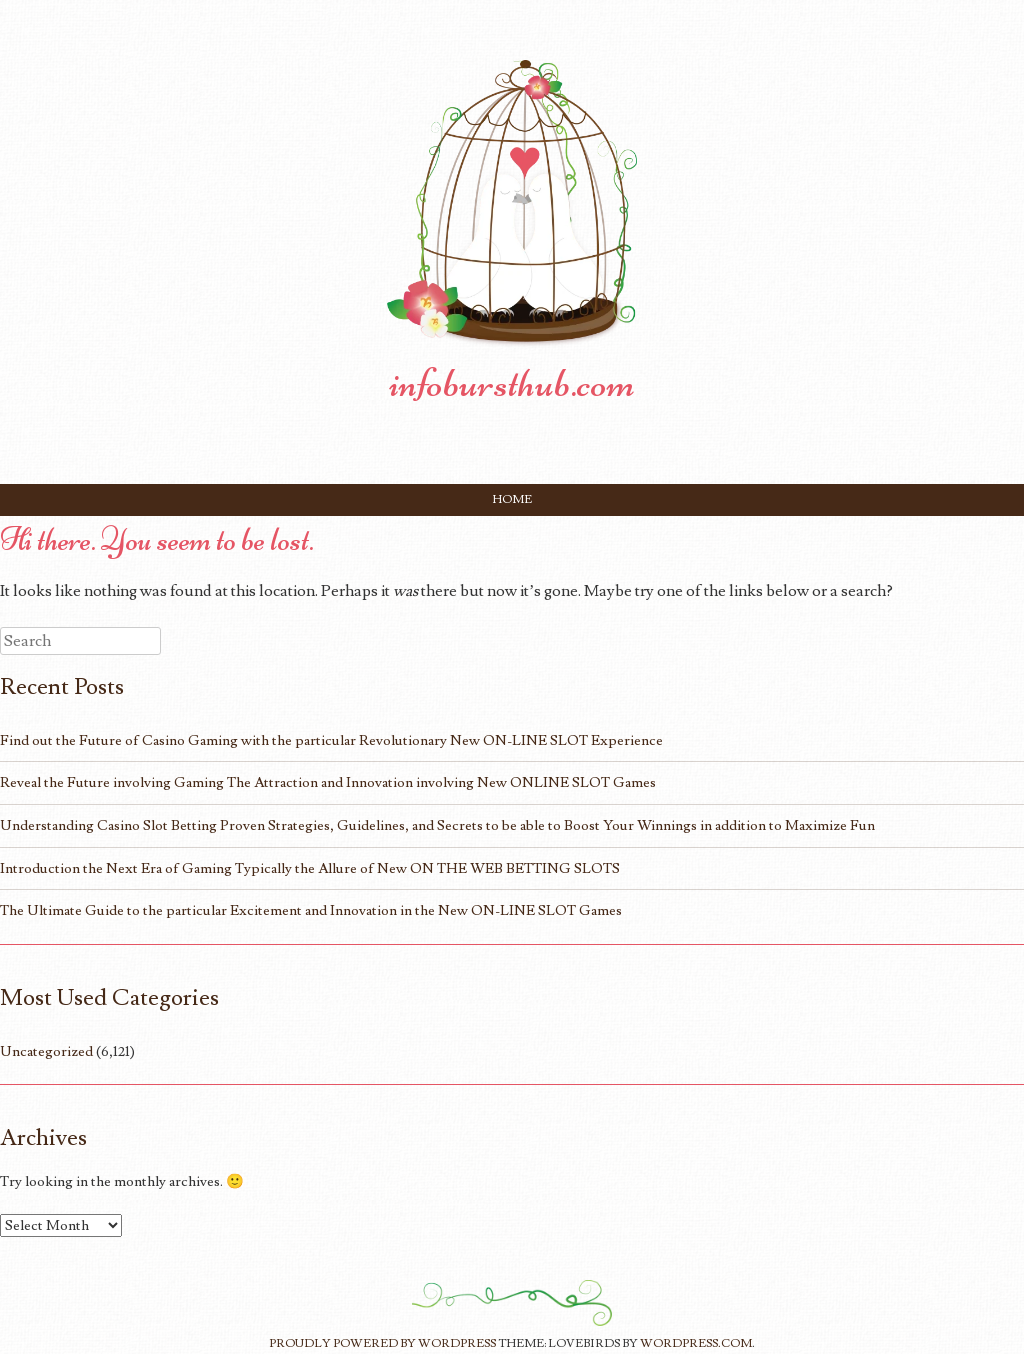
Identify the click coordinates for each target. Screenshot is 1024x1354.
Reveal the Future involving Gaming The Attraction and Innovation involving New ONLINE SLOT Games (328, 782)
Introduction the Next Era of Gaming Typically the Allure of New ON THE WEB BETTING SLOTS (310, 868)
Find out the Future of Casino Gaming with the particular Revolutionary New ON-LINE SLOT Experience (331, 740)
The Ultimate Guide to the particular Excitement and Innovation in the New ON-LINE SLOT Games (311, 910)
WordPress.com (696, 1343)
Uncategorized (46, 1051)
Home (512, 499)
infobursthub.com (512, 383)
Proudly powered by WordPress (382, 1343)
